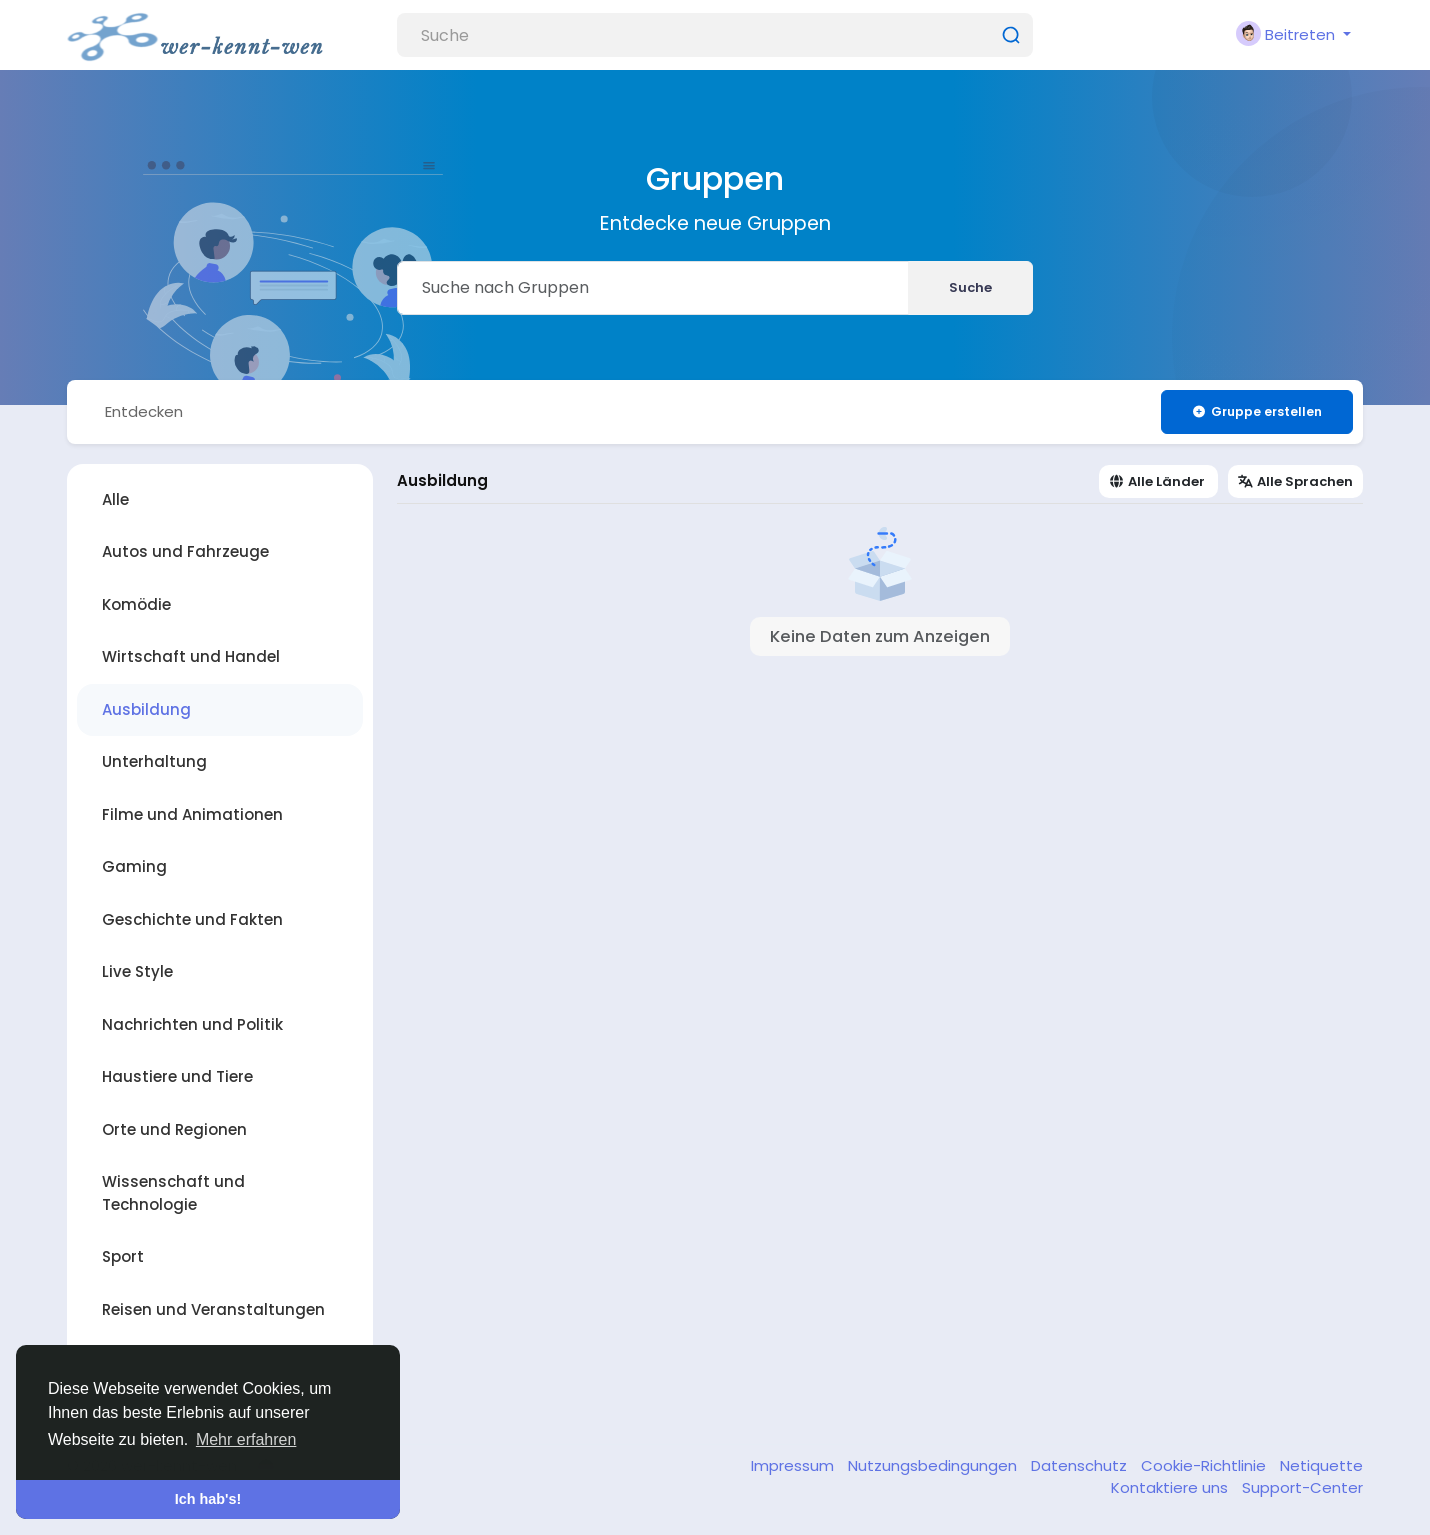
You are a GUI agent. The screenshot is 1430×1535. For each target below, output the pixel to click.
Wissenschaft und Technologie (173, 1193)
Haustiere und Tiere (177, 1076)
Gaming (134, 866)
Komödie (136, 604)
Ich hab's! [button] (208, 1499)
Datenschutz (1081, 1465)
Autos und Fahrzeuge (185, 551)
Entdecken (144, 411)
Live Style (137, 971)
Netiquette (1321, 1465)
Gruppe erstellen (1256, 411)
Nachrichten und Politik (192, 1024)
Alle (115, 499)
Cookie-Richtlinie (1205, 1465)
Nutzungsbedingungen (934, 1465)
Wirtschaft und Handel (191, 656)
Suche (970, 287)
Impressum (794, 1465)
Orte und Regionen (174, 1129)
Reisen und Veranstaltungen (213, 1309)
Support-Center (1302, 1487)
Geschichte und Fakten (192, 919)
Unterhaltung (154, 761)
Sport (123, 1256)
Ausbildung (146, 709)
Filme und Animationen (192, 814)
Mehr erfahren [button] (246, 1439)
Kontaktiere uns (1171, 1487)
